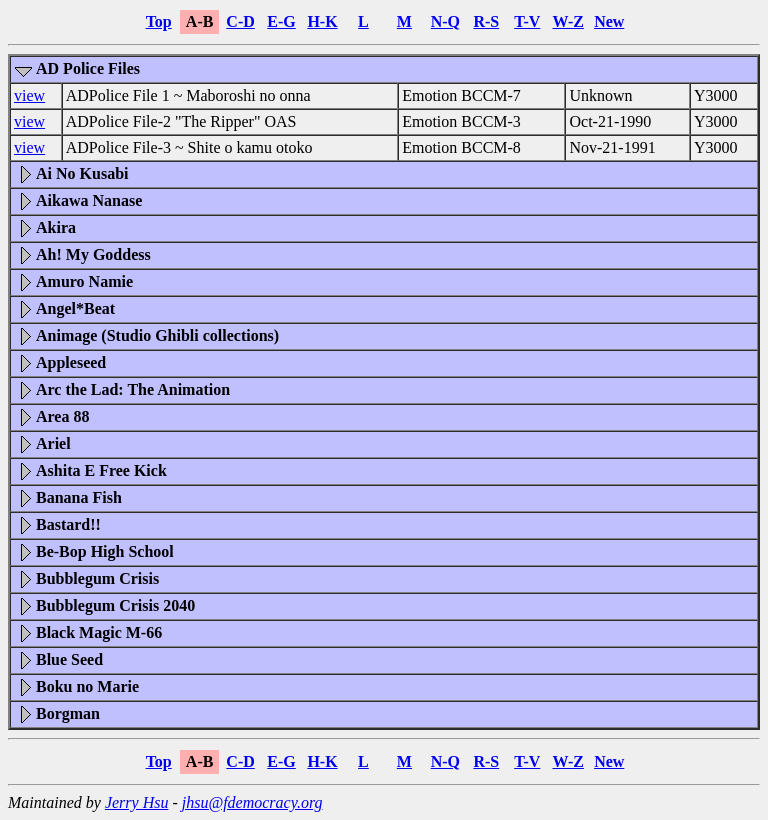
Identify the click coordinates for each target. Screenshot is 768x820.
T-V (527, 21)
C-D (240, 21)
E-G (281, 21)
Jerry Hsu (137, 802)
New (609, 21)
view (29, 95)
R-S (486, 21)
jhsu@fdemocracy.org (252, 802)
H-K (322, 21)
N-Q (445, 21)
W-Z (568, 21)
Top (159, 21)
